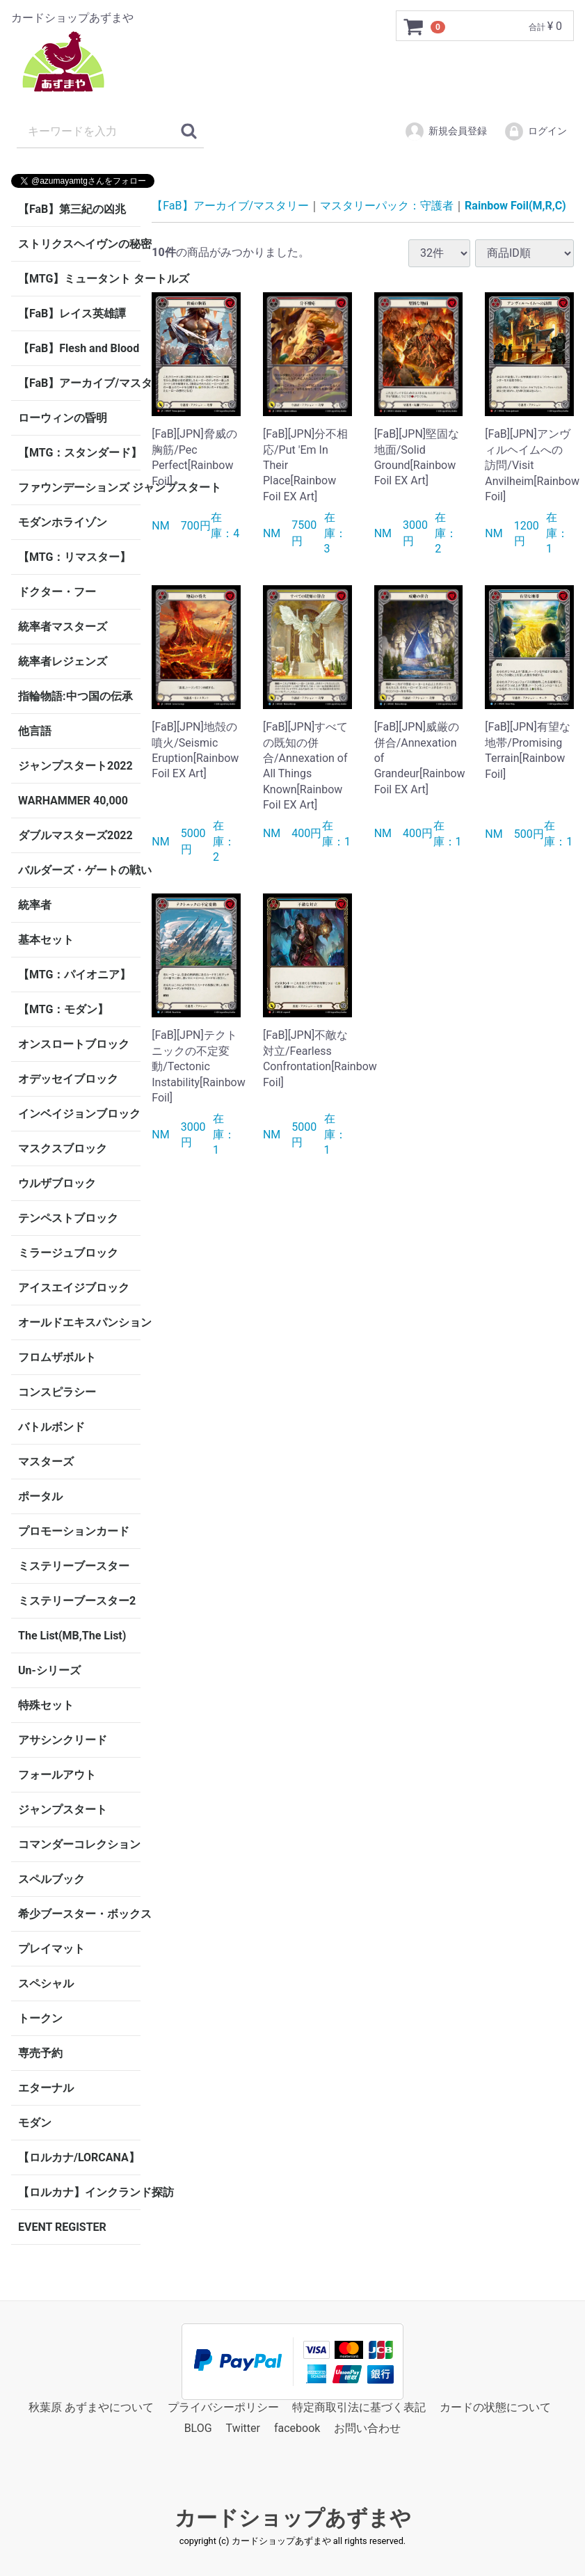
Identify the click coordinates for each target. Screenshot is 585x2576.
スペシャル (46, 1983)
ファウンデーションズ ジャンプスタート (79, 487)
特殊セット (46, 1705)
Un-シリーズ (49, 1670)
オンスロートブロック (73, 1044)
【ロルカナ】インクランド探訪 (79, 2192)
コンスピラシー (57, 1392)
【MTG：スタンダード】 (79, 452)
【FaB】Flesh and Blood (78, 348)
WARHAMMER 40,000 (73, 800)
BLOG (198, 2428)
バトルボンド (51, 1426)
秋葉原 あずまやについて (91, 2407)
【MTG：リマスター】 (74, 557)
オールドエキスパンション (79, 1322)
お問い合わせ (367, 2428)
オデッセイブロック (68, 1079)
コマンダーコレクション (79, 1844)
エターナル (46, 2087)
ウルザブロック (57, 1183)
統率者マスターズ (62, 626)
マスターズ (46, 1461)
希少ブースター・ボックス (79, 1914)
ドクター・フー (57, 591)
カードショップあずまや (293, 2518)
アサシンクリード (62, 1740)
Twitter (243, 2428)
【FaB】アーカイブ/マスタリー (79, 383)
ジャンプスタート (62, 1809)
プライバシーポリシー (223, 2407)
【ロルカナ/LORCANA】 (79, 2157)
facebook (297, 2428)
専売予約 (40, 2053)
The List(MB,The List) (72, 1635)
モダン (34, 2122)
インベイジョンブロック (79, 1113)
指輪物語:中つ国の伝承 (75, 696)
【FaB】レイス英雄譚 (72, 313)
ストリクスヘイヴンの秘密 (79, 244)
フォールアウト (57, 1774)
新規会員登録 (445, 131)
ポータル (40, 1496)
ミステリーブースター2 (77, 1600)
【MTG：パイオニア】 (74, 974)
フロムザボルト (57, 1357)
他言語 (34, 731)
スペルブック (51, 1879)
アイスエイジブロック (73, 1287)
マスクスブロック (62, 1148)
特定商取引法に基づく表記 (359, 2407)
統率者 (34, 905)
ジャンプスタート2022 (75, 765)
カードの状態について (495, 2407)
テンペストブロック (68, 1218)
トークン (40, 2018)
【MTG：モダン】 (63, 1009)
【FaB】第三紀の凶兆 (72, 209)
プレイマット (51, 1948)
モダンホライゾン (62, 522)
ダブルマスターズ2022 (75, 835)
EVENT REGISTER (62, 2227)
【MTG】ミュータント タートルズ (79, 278)
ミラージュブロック (68, 1252)
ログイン (535, 131)
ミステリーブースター (73, 1566)
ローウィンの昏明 (62, 417)
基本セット (46, 939)
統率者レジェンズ (62, 661)
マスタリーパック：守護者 (387, 205)
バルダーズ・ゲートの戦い (79, 870)
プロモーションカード (73, 1531)
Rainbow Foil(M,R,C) (515, 205)
